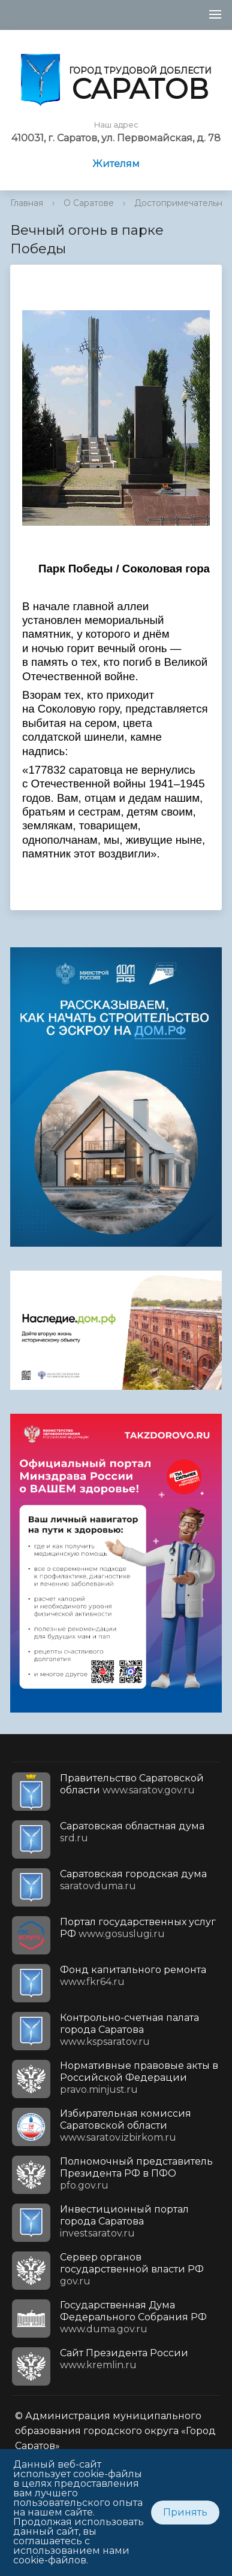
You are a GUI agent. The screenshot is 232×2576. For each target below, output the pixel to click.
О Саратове (89, 203)
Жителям (116, 163)
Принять (185, 2512)
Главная (26, 203)
